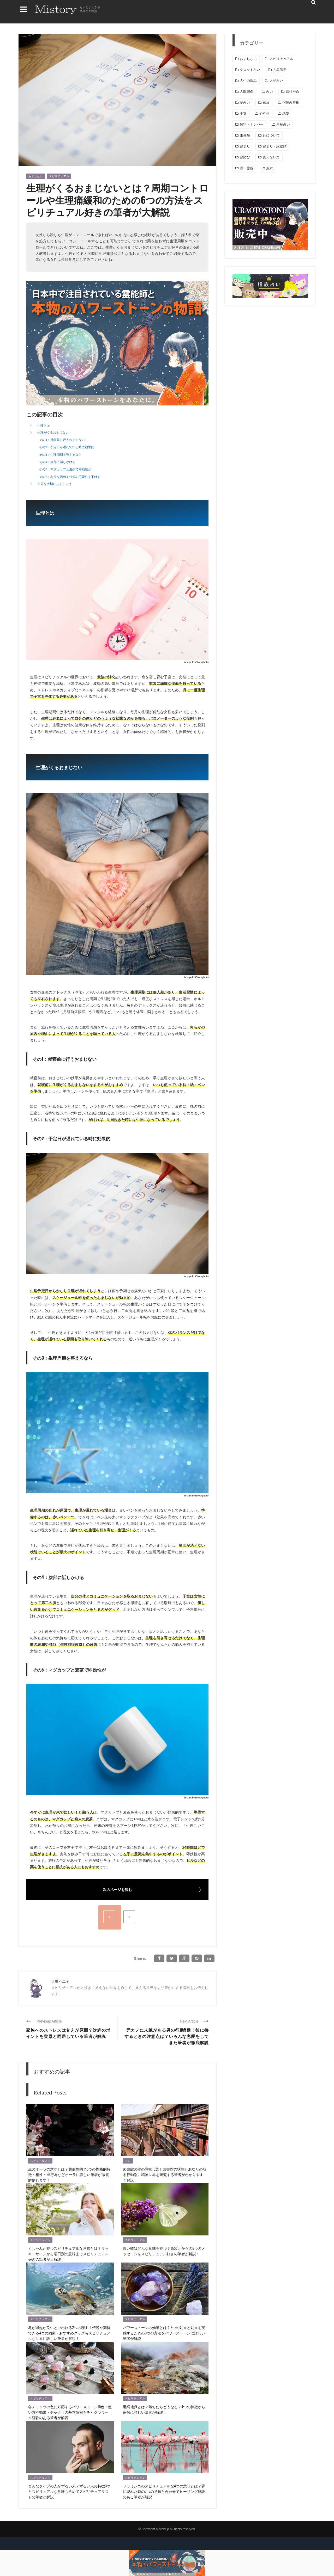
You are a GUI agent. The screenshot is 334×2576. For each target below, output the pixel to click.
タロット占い (250, 70)
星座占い (283, 124)
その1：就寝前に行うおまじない (62, 440)
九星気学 (280, 70)
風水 (269, 168)
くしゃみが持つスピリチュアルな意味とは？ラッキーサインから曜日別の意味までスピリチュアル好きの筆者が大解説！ (68, 2253)
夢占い (245, 102)
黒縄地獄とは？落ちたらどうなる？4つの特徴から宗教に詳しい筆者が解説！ (164, 2409)
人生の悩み (248, 81)
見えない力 (271, 157)
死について (271, 135)
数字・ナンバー (252, 124)
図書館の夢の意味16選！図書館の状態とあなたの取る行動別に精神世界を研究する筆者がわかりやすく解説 (164, 2174)
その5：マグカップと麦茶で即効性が (65, 469)
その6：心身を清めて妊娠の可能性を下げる (69, 477)
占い (128, 2160)
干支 (243, 113)
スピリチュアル (59, 176)
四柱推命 (292, 92)
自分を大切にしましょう (54, 484)
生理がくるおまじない (53, 432)
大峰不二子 (60, 1981)
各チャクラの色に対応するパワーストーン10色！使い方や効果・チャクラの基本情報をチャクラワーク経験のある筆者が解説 (70, 2412)
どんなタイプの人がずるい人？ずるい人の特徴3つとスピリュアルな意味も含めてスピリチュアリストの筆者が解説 (69, 2491)
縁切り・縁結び (275, 146)
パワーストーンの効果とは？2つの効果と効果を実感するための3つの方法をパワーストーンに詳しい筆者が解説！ (164, 2333)
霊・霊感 (246, 168)
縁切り (245, 146)
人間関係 (246, 92)
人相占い (276, 81)
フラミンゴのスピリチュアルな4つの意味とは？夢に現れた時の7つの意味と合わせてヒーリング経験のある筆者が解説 (164, 2491)
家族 (266, 102)
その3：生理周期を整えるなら (60, 455)
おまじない (35, 176)
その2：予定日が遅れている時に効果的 (66, 447)
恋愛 (285, 113)
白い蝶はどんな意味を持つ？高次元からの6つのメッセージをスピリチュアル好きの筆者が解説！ (164, 2250)
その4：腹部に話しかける (57, 462)
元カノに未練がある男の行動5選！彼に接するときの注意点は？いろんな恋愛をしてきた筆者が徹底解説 (166, 2036)
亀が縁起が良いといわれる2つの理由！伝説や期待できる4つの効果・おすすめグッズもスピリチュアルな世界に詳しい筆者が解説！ (69, 2333)
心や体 (264, 113)
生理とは (43, 426)
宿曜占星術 (290, 102)
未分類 (245, 135)
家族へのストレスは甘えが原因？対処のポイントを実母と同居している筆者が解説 (68, 2033)
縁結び (245, 157)
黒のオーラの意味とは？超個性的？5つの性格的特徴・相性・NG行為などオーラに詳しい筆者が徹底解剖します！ (69, 2174)
